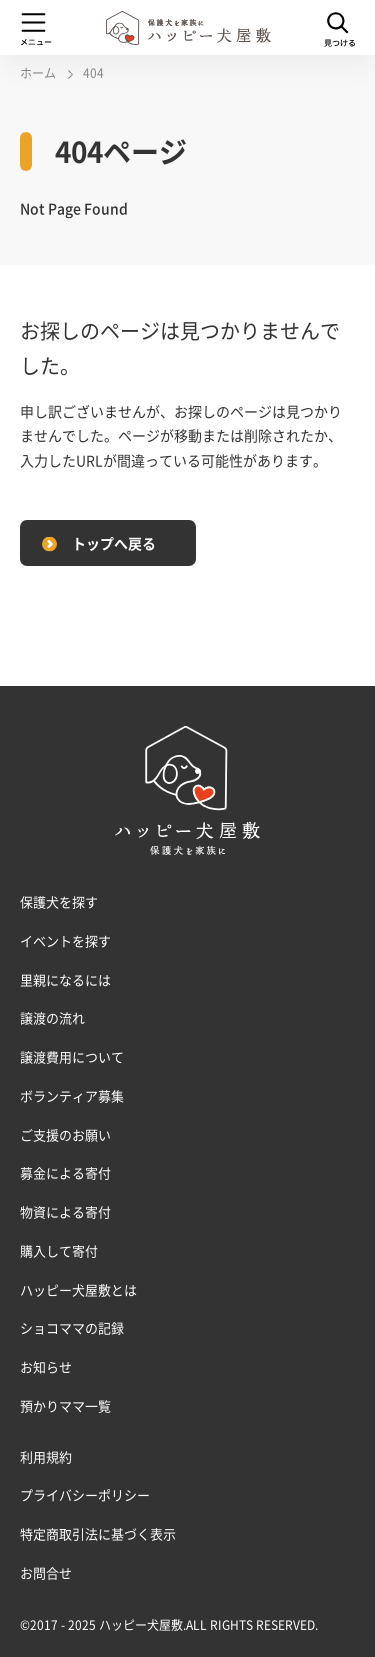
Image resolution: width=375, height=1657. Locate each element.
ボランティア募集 (72, 1095)
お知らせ (46, 1366)
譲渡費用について (72, 1056)
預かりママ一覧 (65, 1405)
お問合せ (46, 1572)
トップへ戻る (114, 543)
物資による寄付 (65, 1211)
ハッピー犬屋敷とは (78, 1289)
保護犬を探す (59, 901)
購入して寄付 (59, 1250)
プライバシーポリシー (85, 1494)
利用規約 (46, 1456)
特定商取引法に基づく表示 (98, 1533)
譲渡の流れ (52, 1017)
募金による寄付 (65, 1172)
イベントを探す (65, 940)
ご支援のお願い (65, 1134)
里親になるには (65, 979)
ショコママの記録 (72, 1327)
